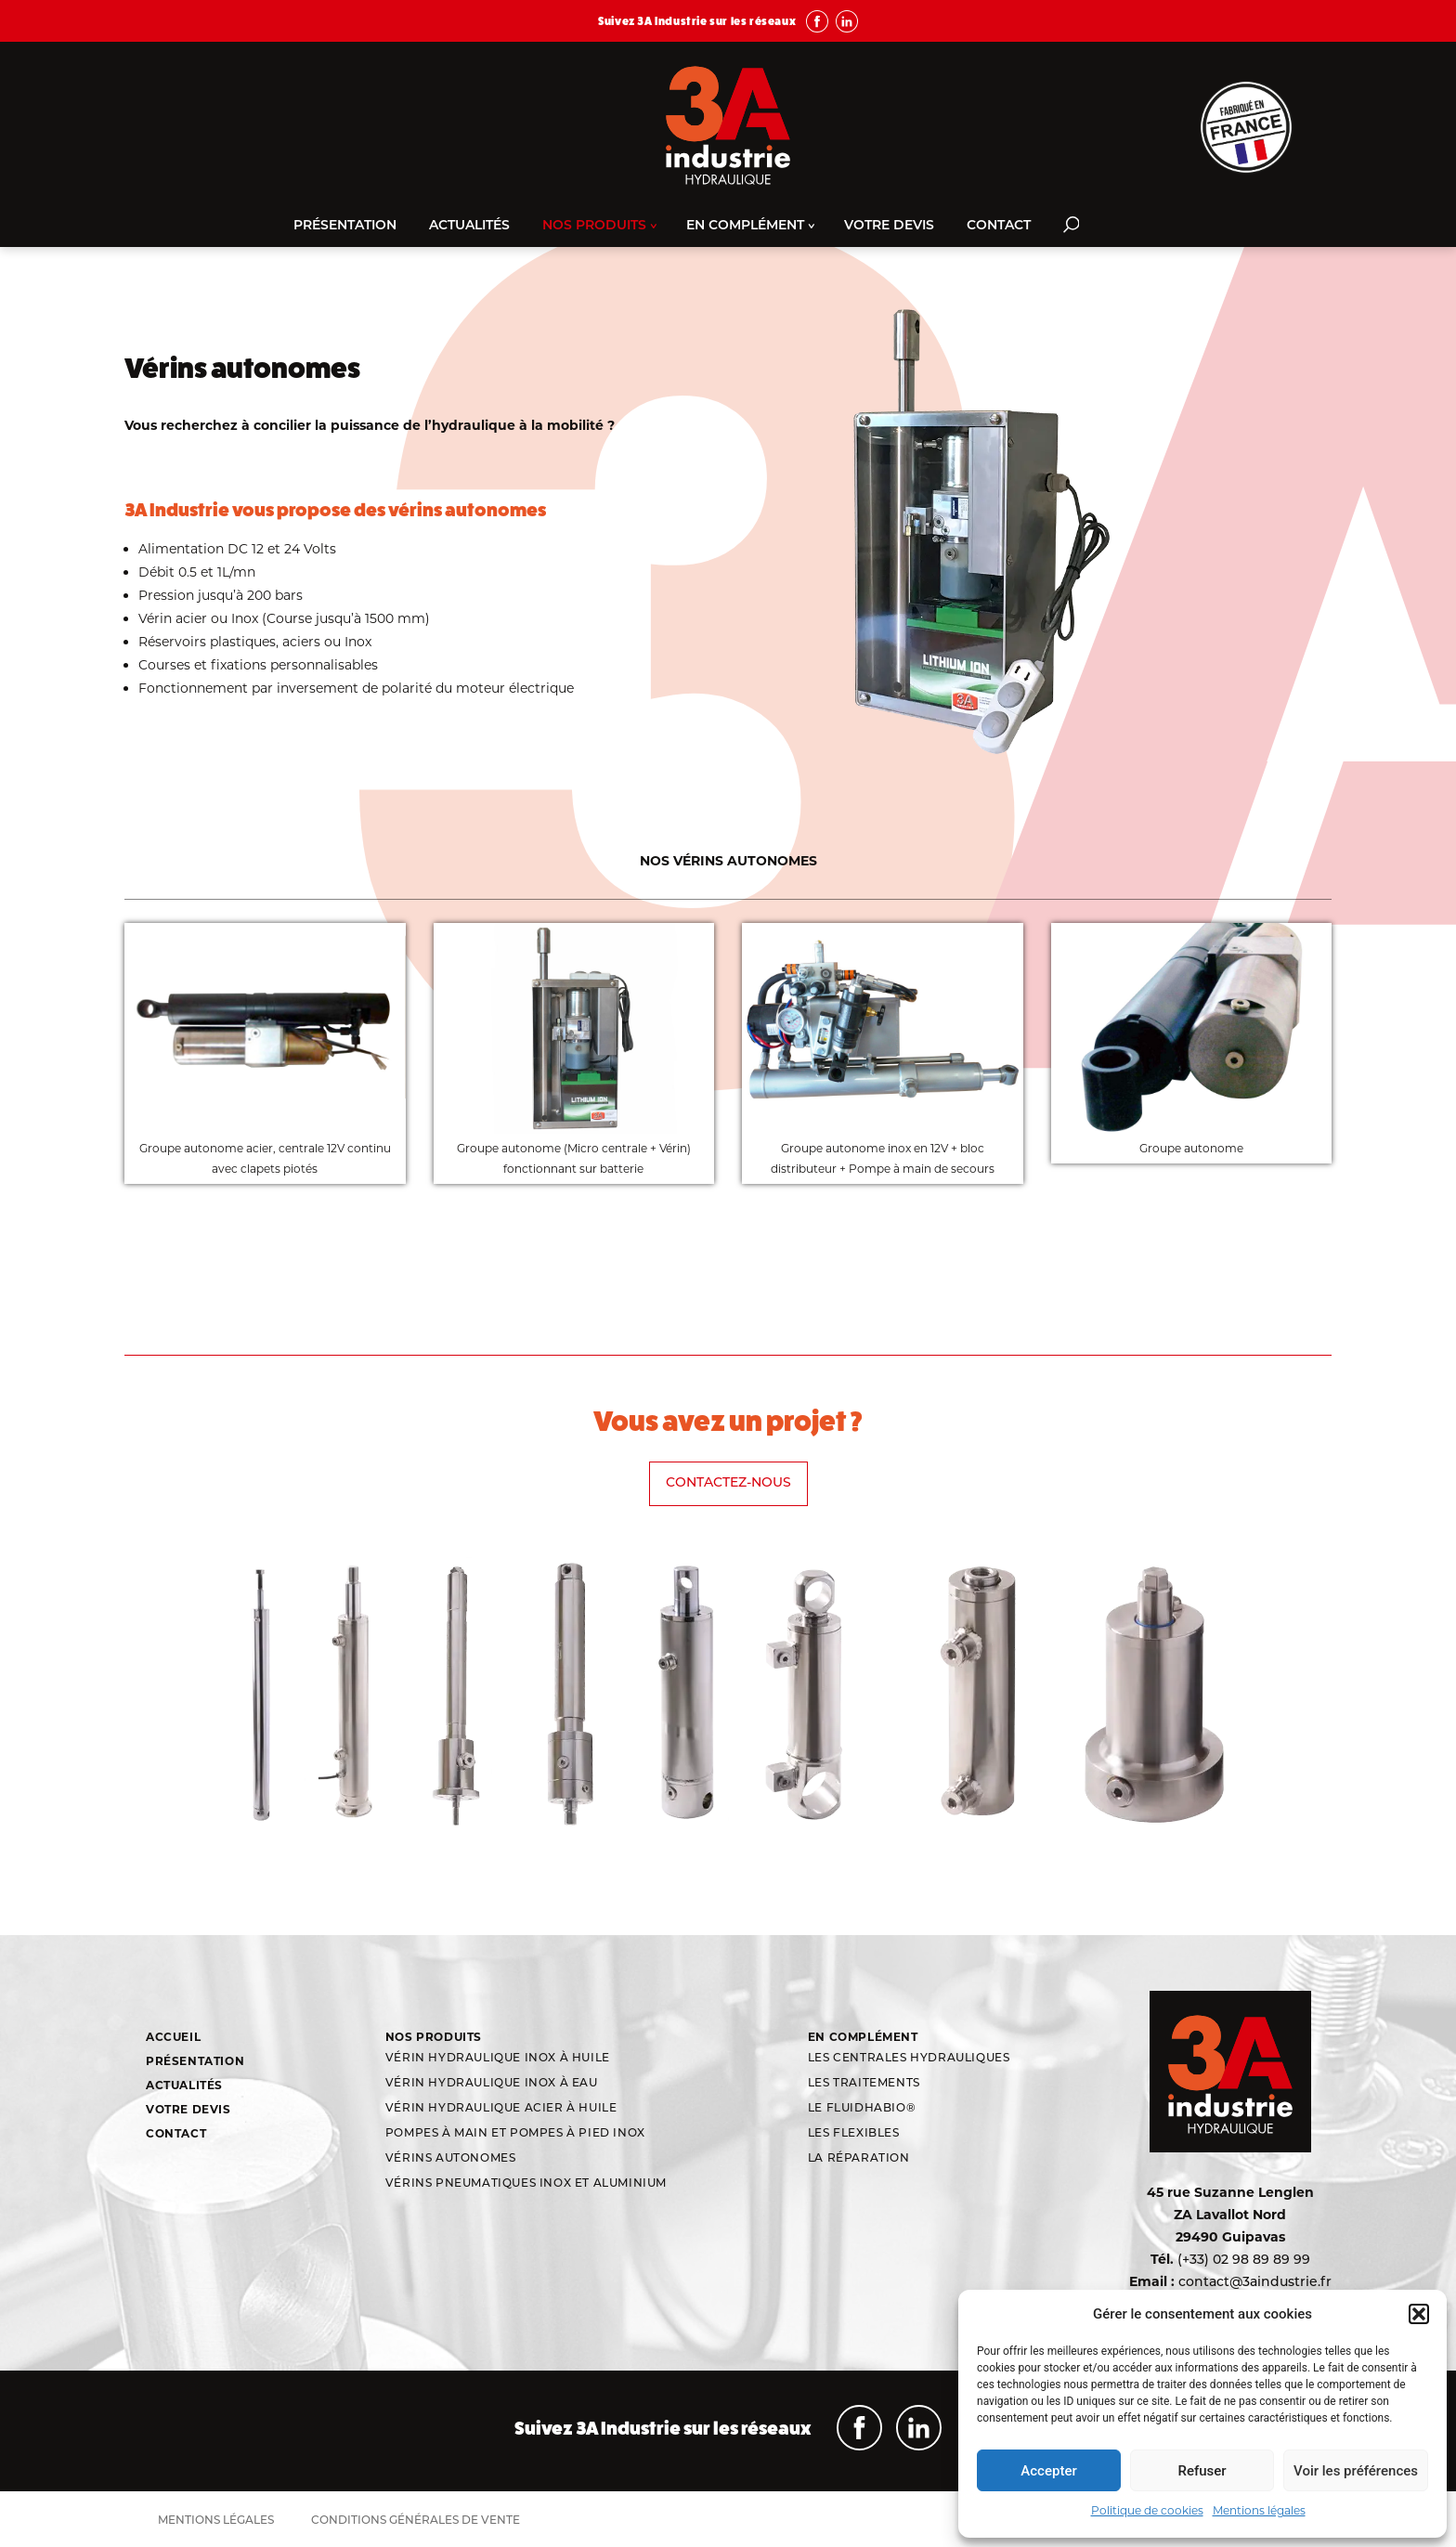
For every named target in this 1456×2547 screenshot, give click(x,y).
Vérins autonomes (450, 2158)
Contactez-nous (728, 1483)
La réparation (859, 2158)
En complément (745, 226)
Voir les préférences (1356, 2471)
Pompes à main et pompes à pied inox (515, 2133)
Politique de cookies (1147, 2510)
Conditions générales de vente (415, 2521)
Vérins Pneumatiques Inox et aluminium (526, 2184)
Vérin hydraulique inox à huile (497, 2058)
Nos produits (594, 226)
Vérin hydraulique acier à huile (501, 2108)
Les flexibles (854, 2133)
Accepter (1048, 2471)
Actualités (469, 226)
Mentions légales (1259, 2510)
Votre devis (889, 226)
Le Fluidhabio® (862, 2108)
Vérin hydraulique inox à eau (491, 2083)
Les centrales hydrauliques (909, 2058)
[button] (1419, 2314)
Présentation (344, 226)
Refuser (1201, 2471)
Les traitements (864, 2083)
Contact (999, 226)
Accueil (173, 2037)
